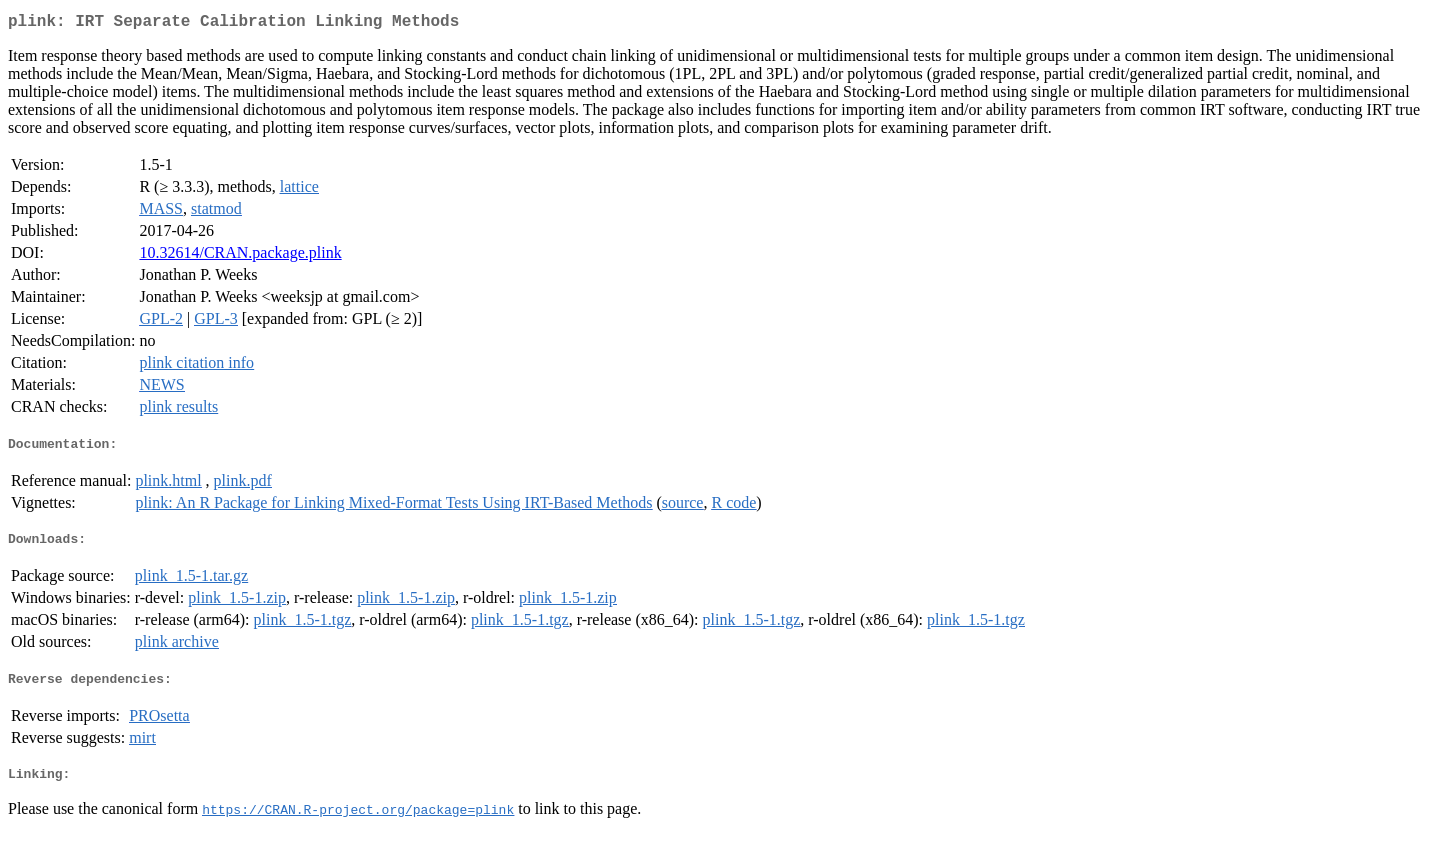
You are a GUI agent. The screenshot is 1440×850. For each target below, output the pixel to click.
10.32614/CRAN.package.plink (240, 256)
